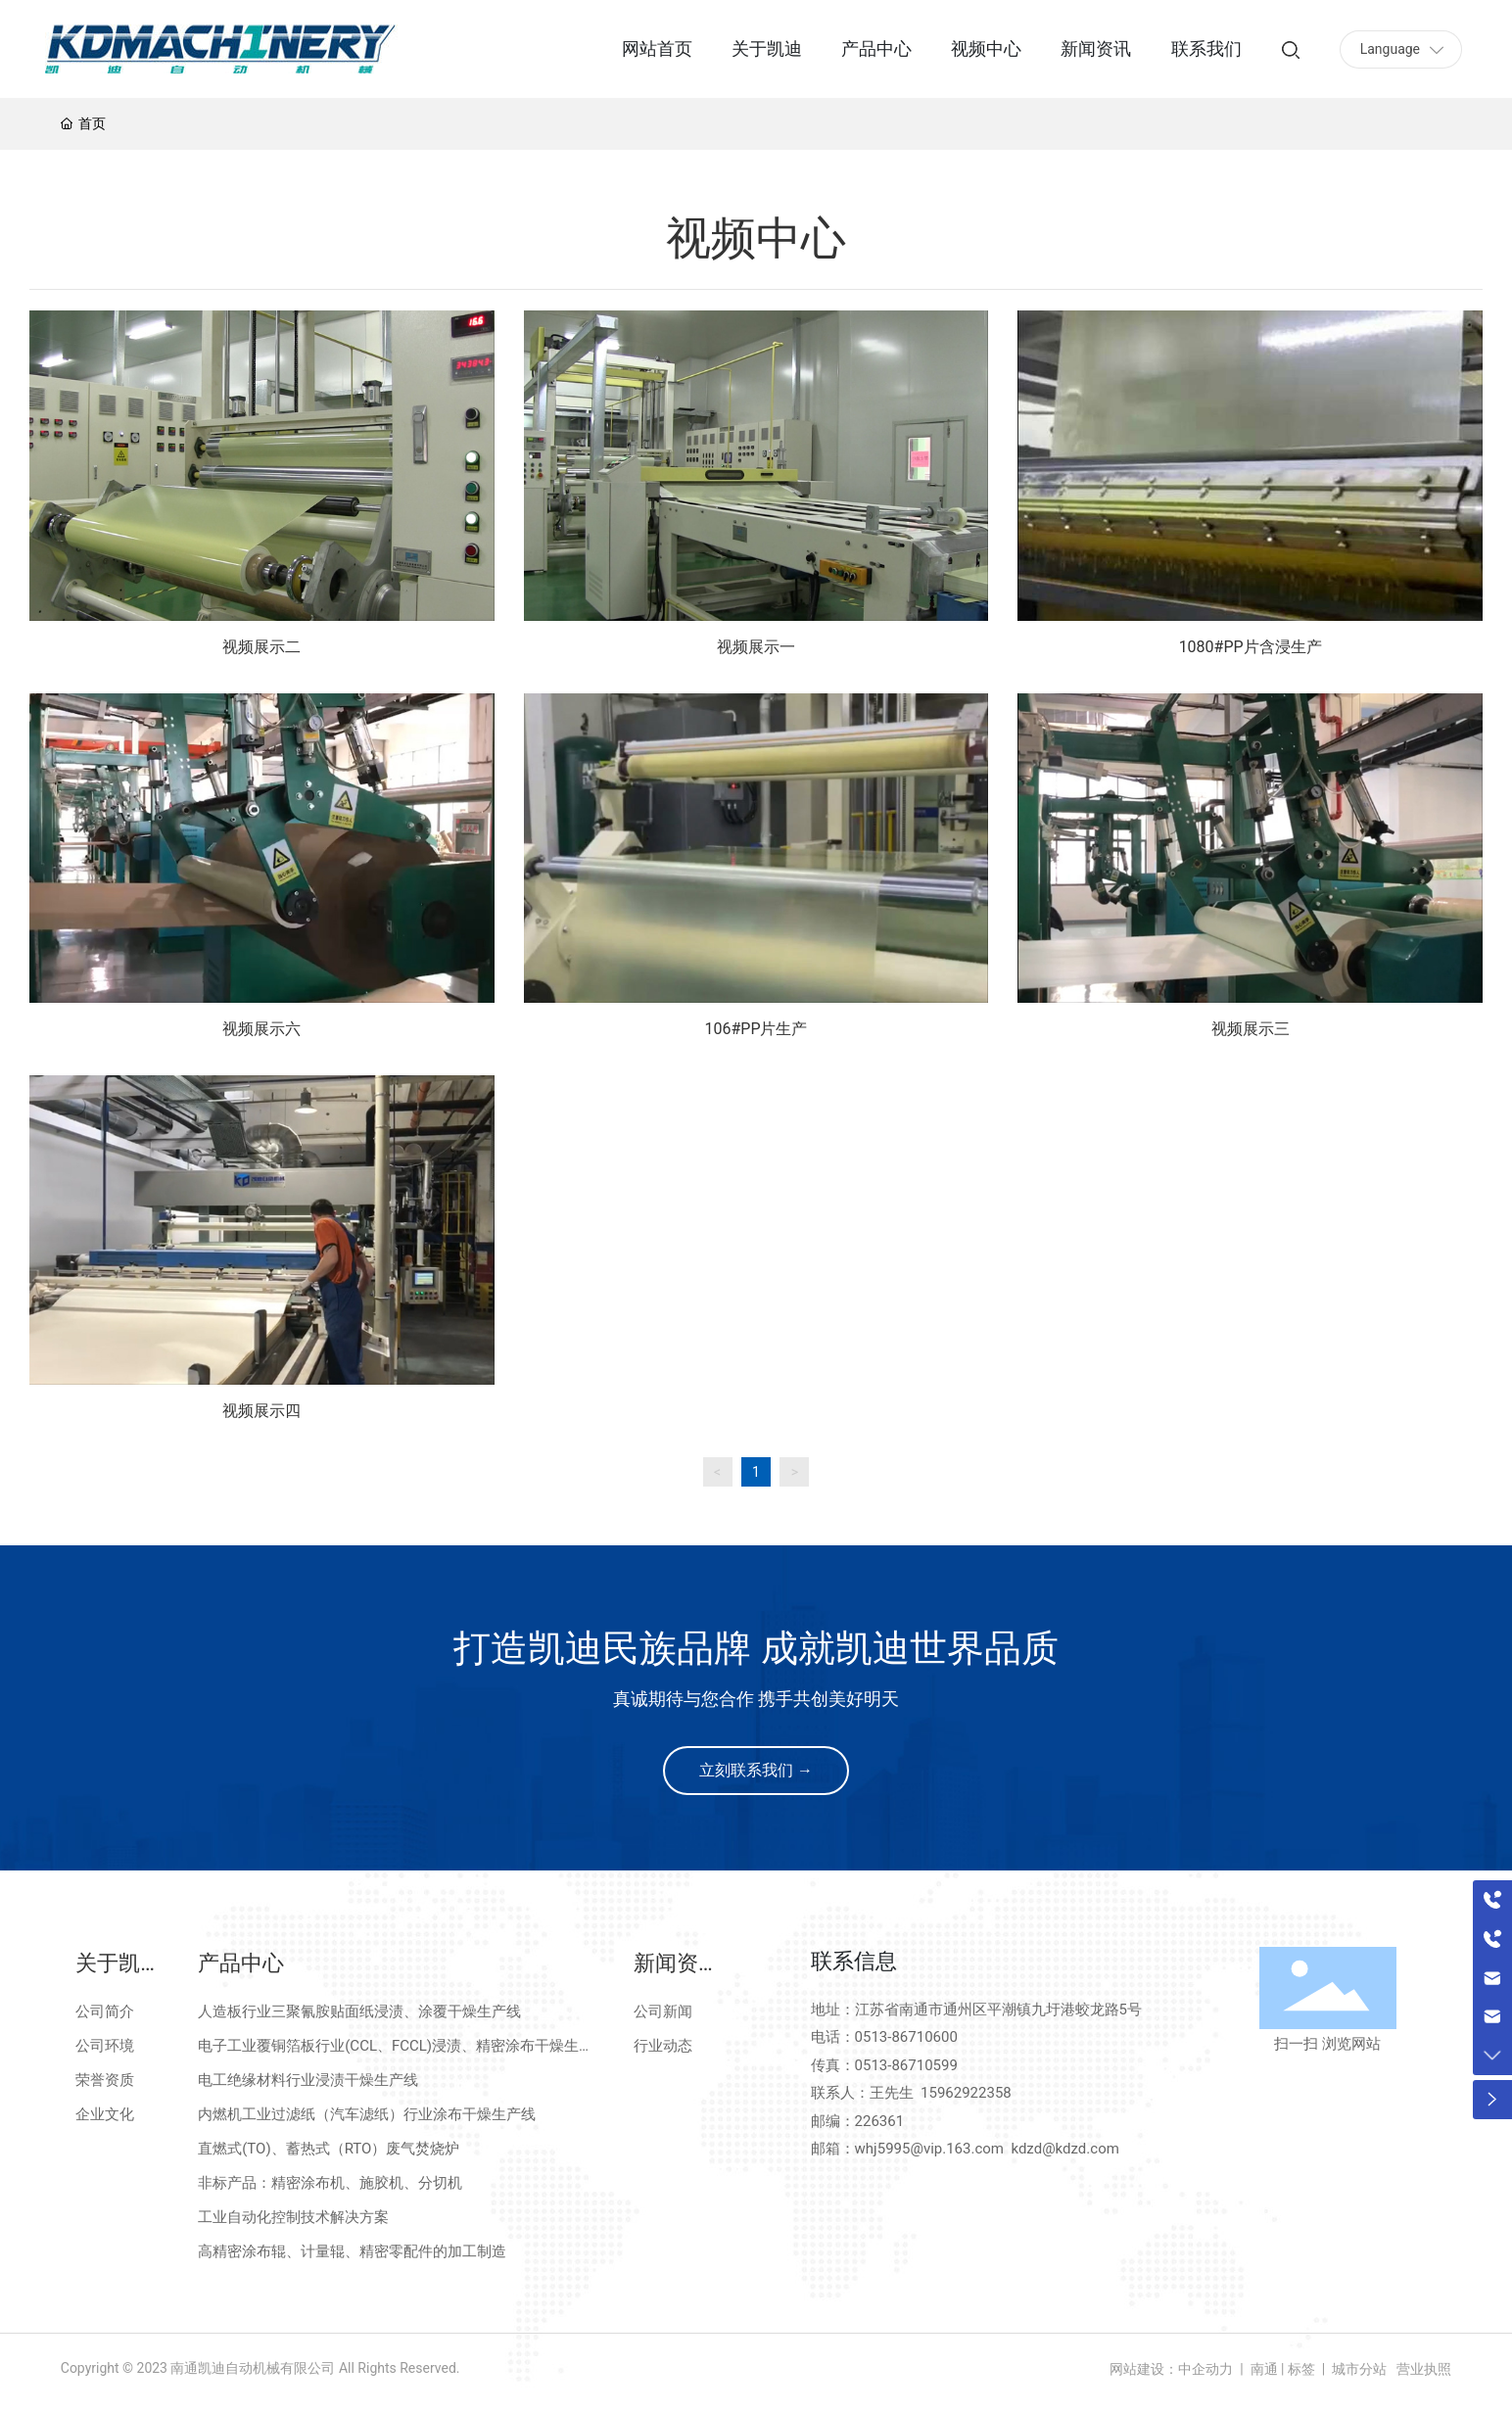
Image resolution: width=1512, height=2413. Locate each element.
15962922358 (966, 2093)
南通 (1262, 2369)
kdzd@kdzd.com (1064, 2148)
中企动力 (1205, 2369)
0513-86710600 (906, 2037)
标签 (1301, 2369)
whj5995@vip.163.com (929, 2148)
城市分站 (1359, 2369)
